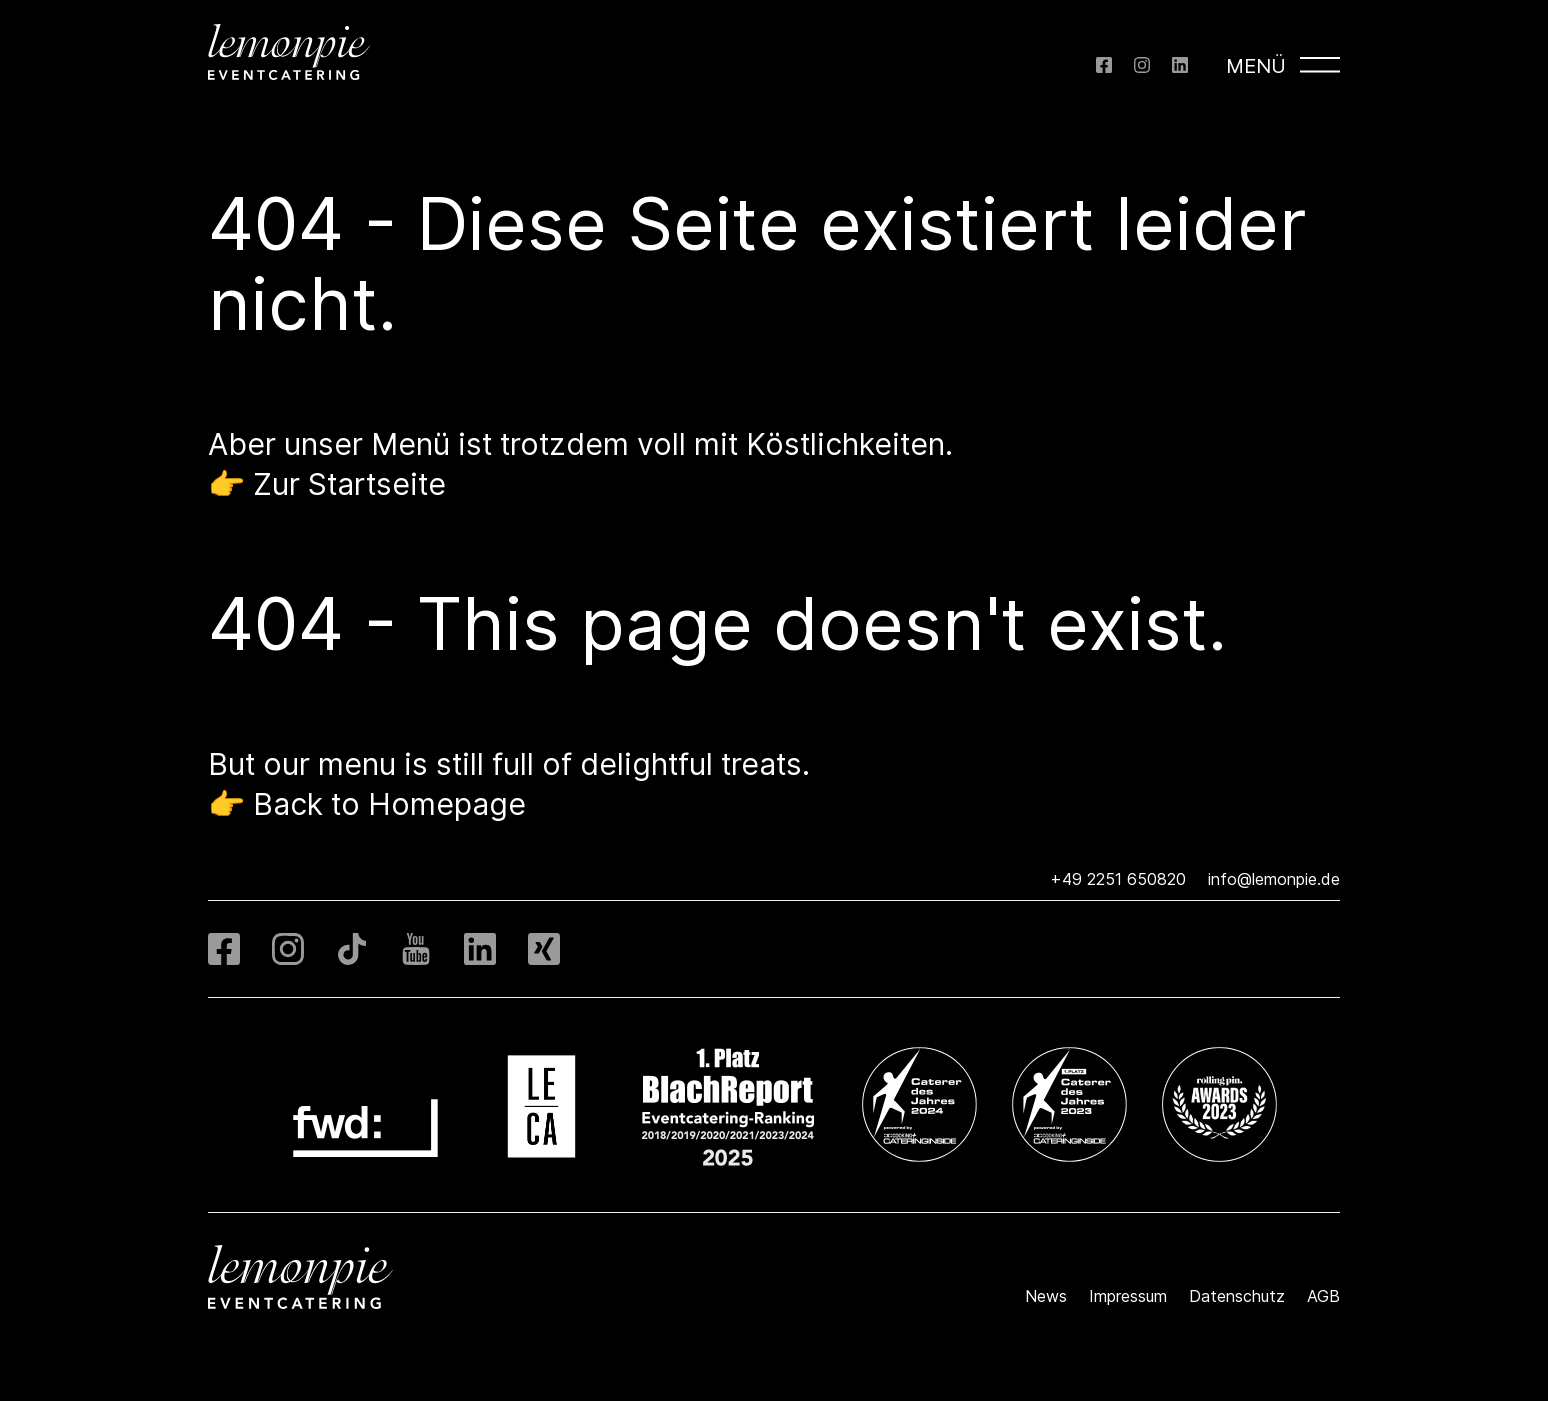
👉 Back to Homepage (367, 804)
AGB (1323, 1296)
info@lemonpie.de (1274, 879)
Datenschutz (1237, 1296)
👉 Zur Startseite (327, 484)
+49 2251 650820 (1118, 879)
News (1046, 1296)
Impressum (1128, 1296)
